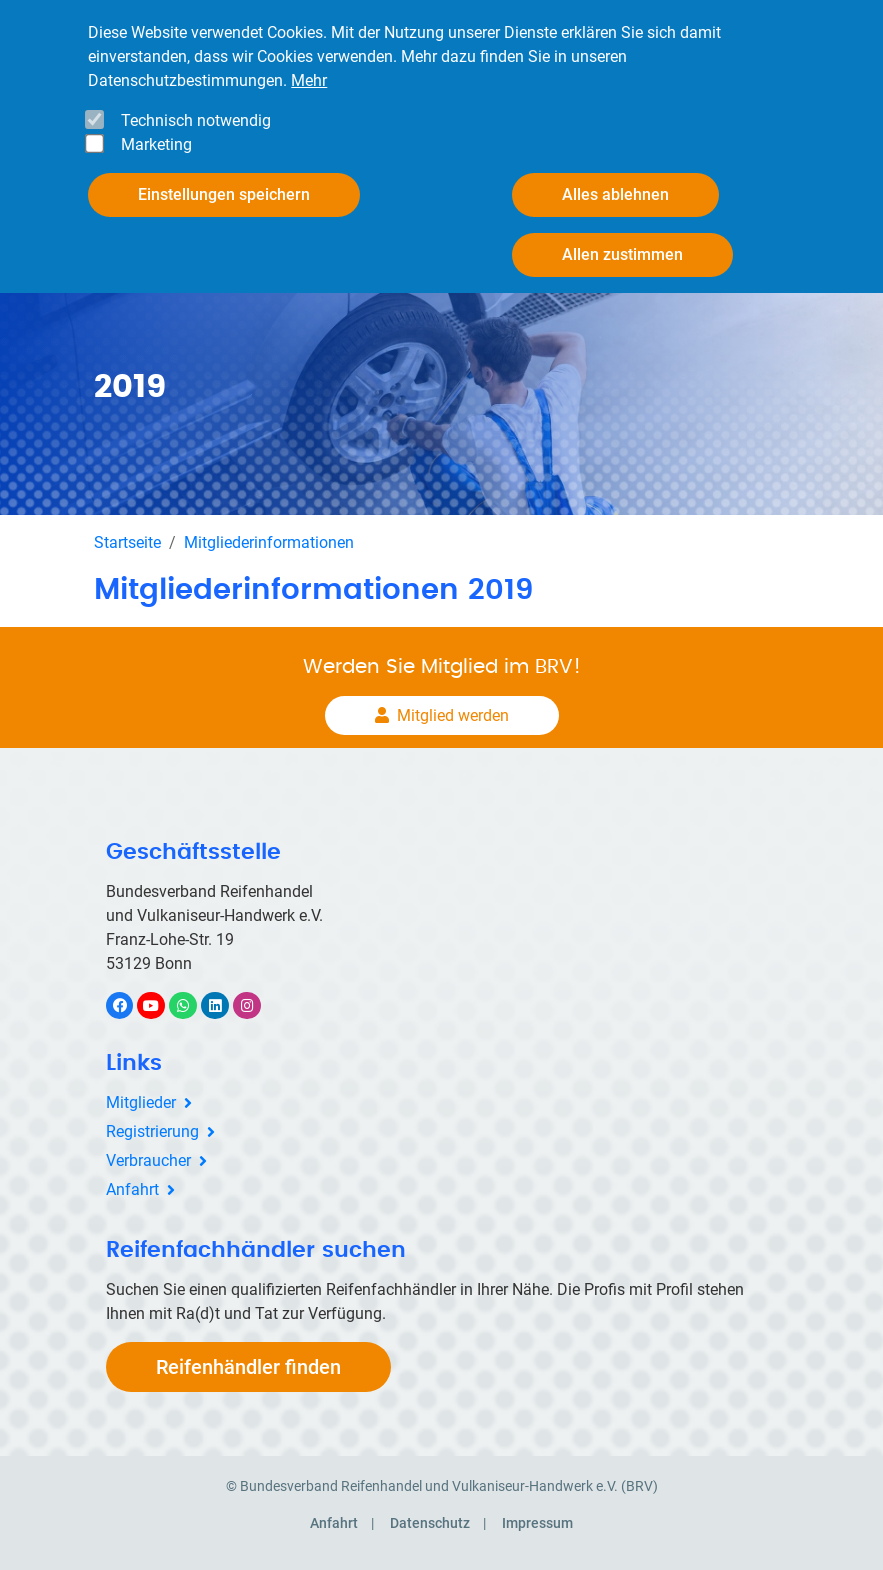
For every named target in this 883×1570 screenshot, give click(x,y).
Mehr (309, 79)
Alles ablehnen (615, 193)
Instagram (257, 1005)
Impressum (537, 1523)
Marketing (156, 143)
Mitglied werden (453, 715)
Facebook (130, 1005)
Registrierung (152, 1131)
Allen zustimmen (622, 253)
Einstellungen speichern (224, 193)
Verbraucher (148, 1160)
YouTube (162, 1005)
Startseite (127, 542)
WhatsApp (193, 1005)
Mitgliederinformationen (269, 542)
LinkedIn (225, 1005)
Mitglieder (141, 1102)
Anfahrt (132, 1189)
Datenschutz (430, 1523)
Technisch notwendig (196, 119)
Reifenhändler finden (248, 1367)
